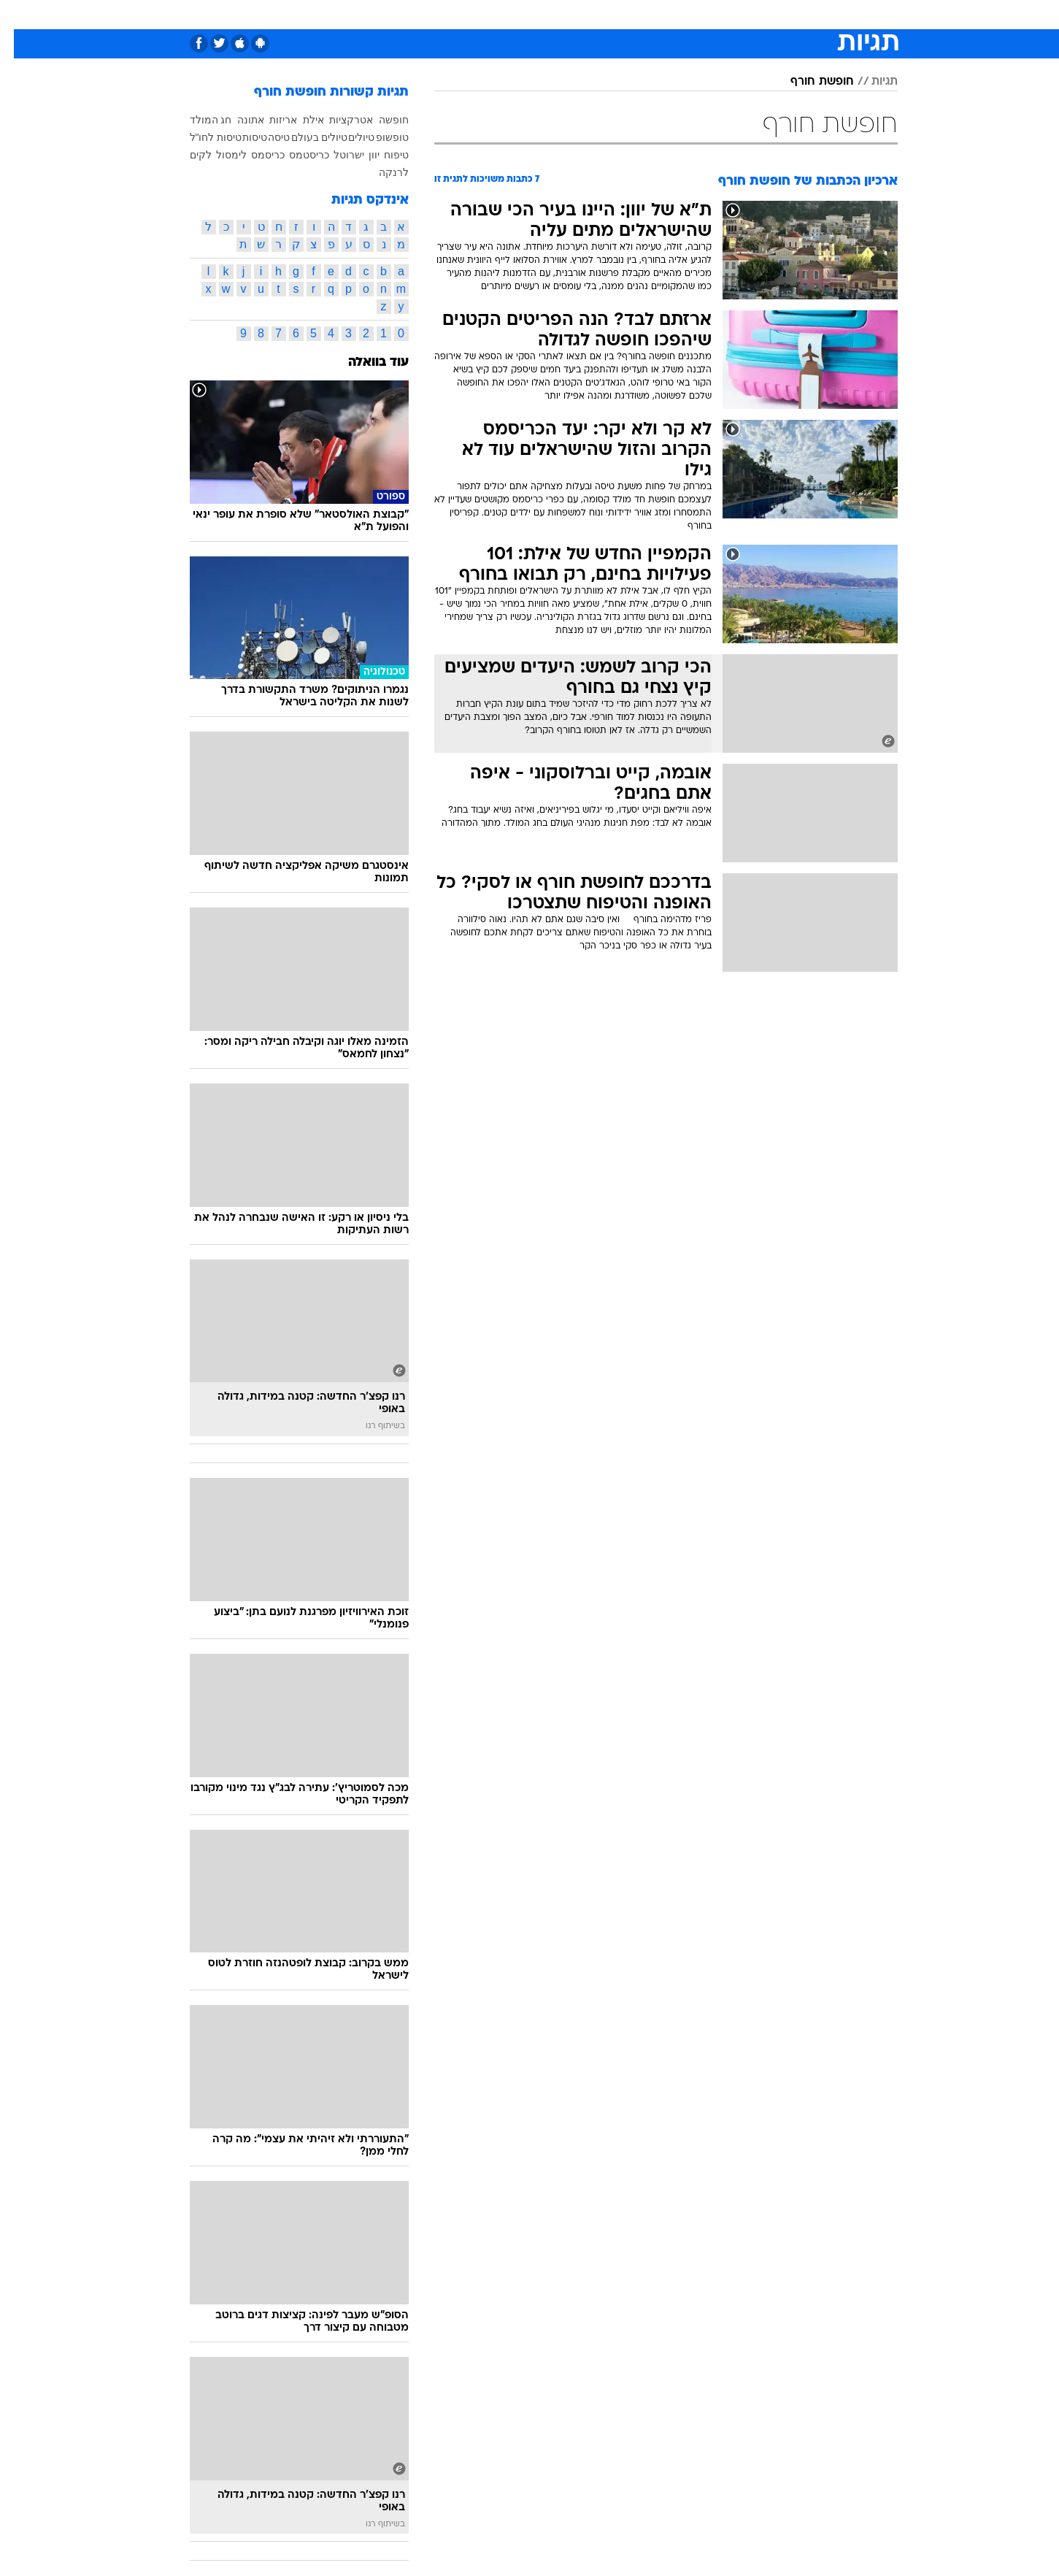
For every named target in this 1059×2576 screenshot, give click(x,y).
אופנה (363, 14)
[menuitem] (779, 15)
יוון (360, 155)
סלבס (645, 14)
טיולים (347, 137)
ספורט (739, 14)
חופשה (380, 120)
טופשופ (378, 137)
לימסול (217, 155)
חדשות (788, 14)
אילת (299, 120)
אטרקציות (337, 120)
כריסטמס (295, 155)
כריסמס (254, 155)
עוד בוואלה (364, 362)
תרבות (691, 14)
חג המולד (197, 120)
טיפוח (382, 155)
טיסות (240, 137)
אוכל (566, 14)
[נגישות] (20, 15)
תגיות (871, 82)
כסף (605, 14)
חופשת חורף (808, 82)
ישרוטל (335, 155)
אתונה (236, 120)
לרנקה (380, 172)
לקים (187, 155)
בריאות (521, 14)
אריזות (269, 120)
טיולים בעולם (305, 137)
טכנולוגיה (417, 14)
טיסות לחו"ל (202, 137)
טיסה (265, 137)
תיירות (471, 14)
